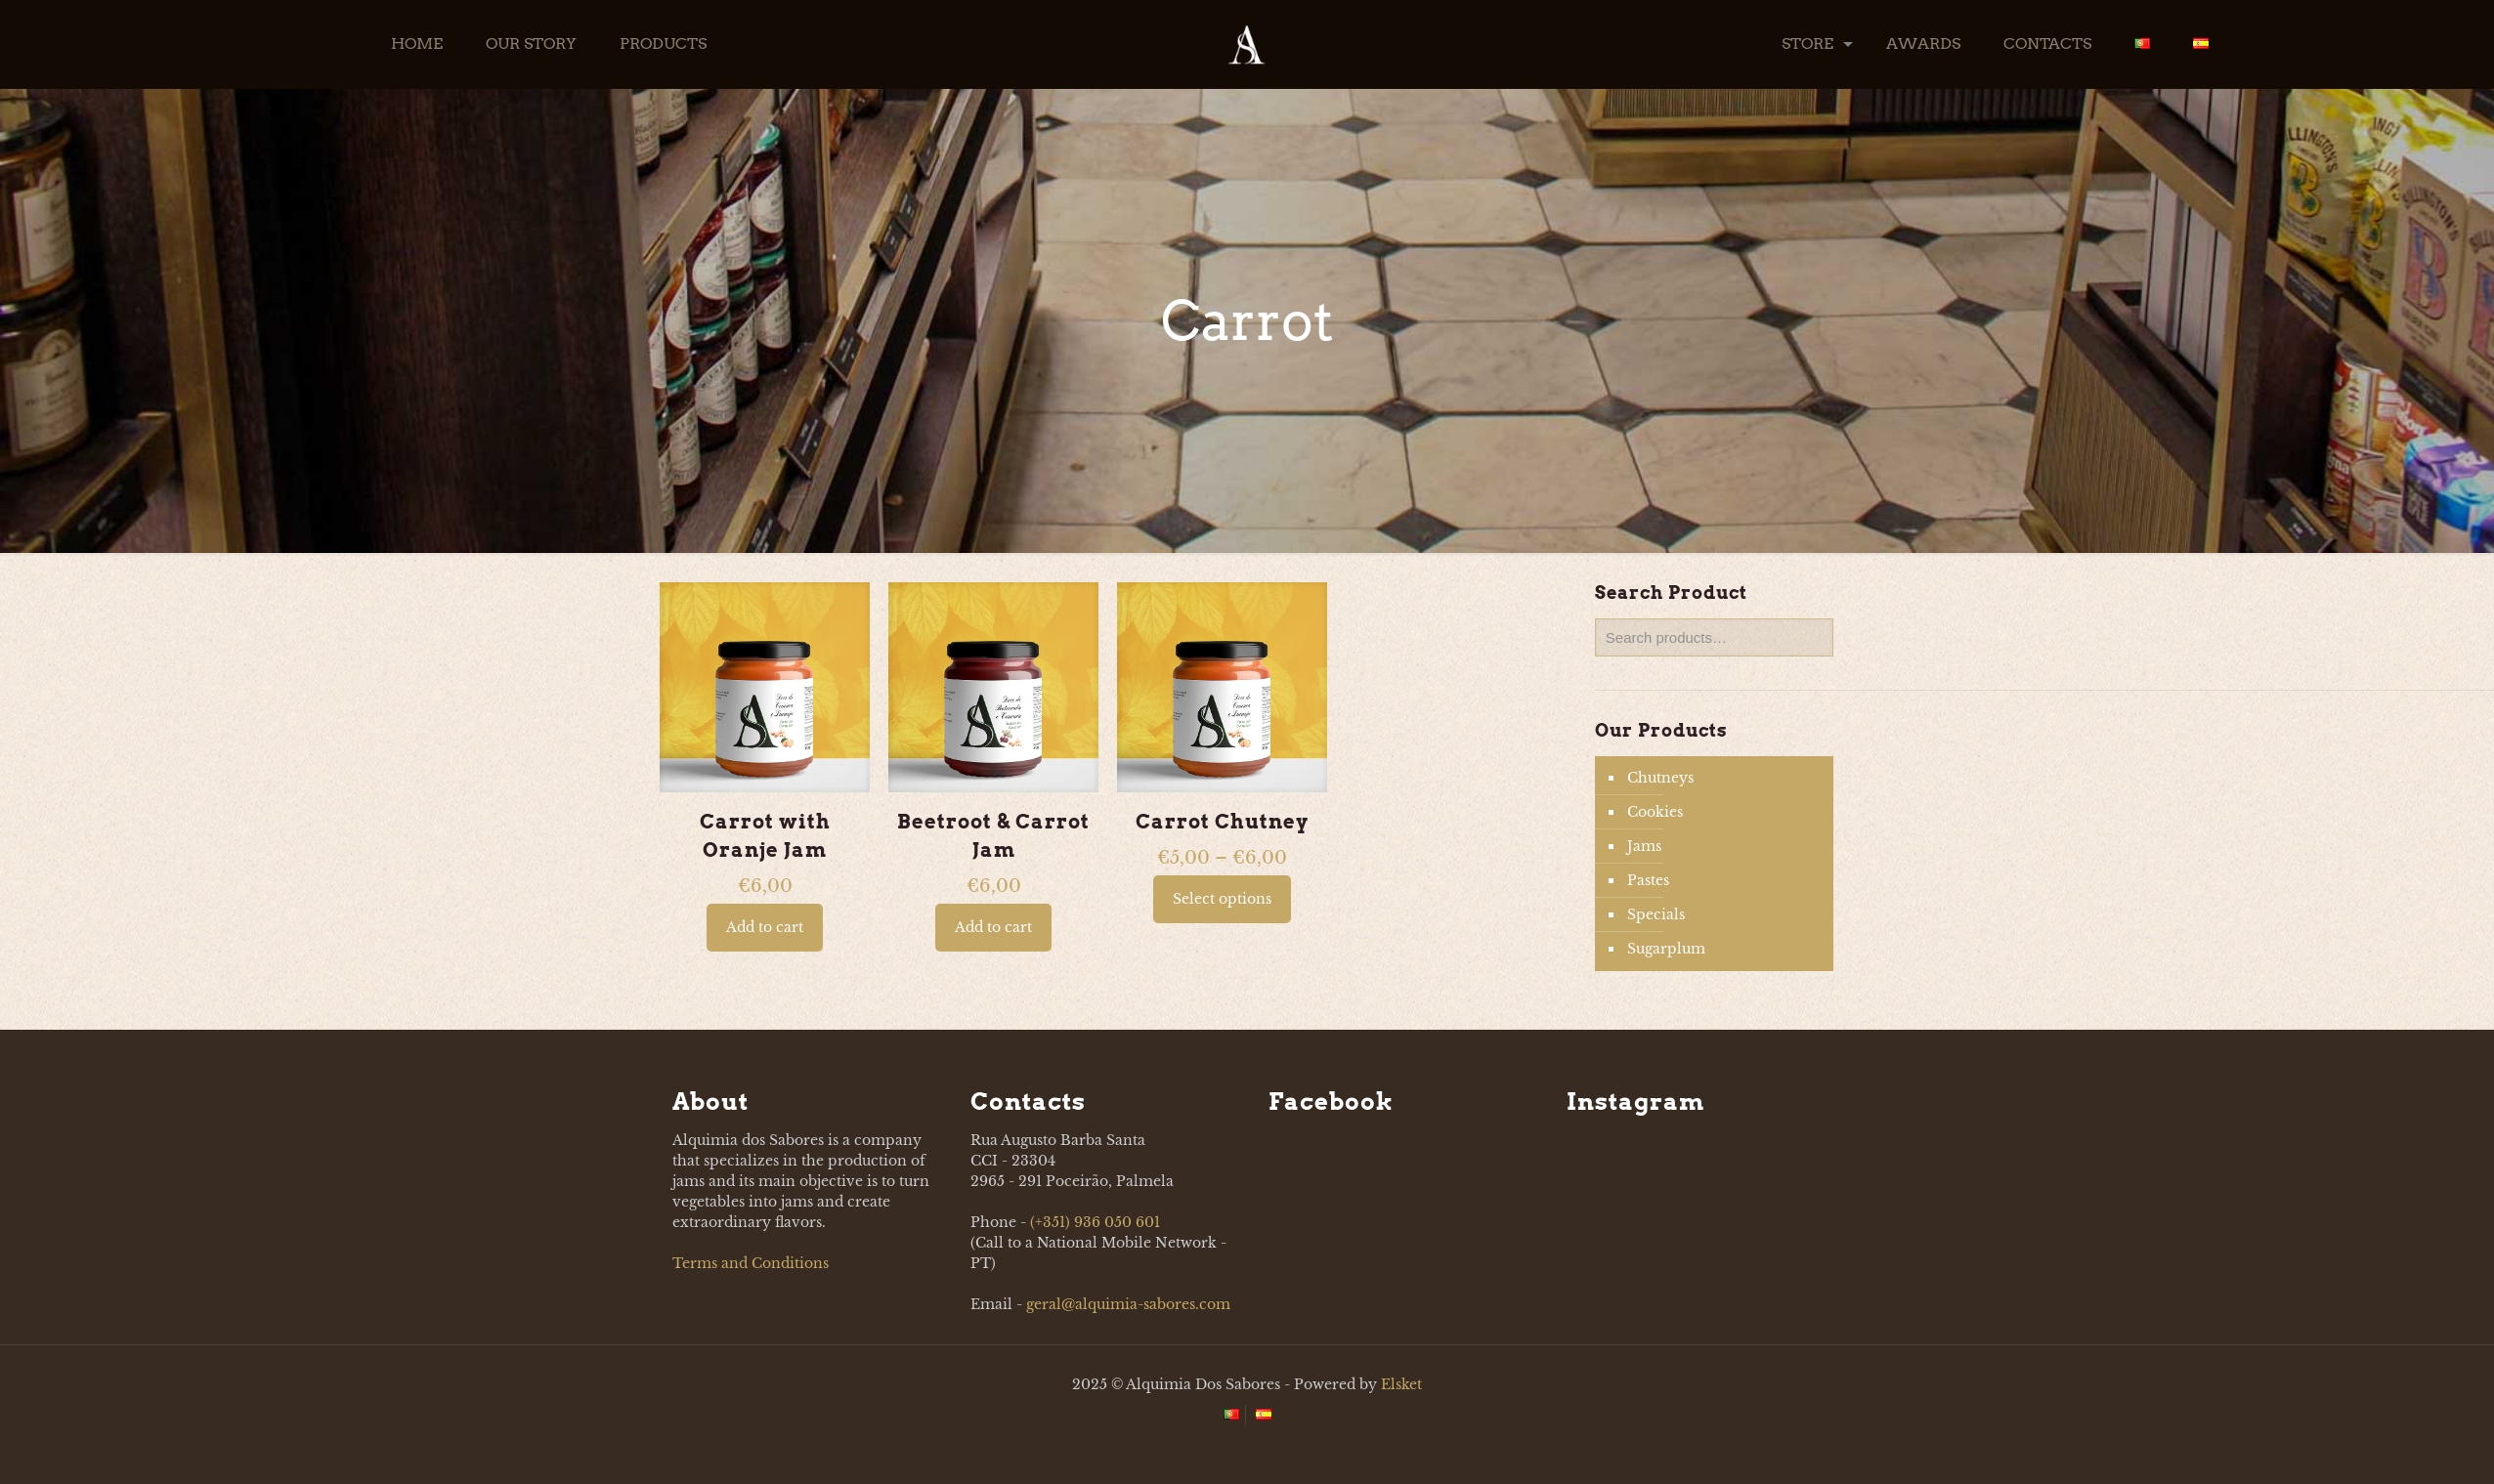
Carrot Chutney (1222, 821)
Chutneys (1660, 777)
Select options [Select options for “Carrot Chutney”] (1222, 899)
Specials (1656, 914)
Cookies (1655, 812)
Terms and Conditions (750, 1263)
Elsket (1401, 1384)
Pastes (1648, 880)
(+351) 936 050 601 (1095, 1222)
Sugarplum (1666, 948)
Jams (1644, 846)
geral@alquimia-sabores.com (1128, 1304)
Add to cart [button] (764, 927)
